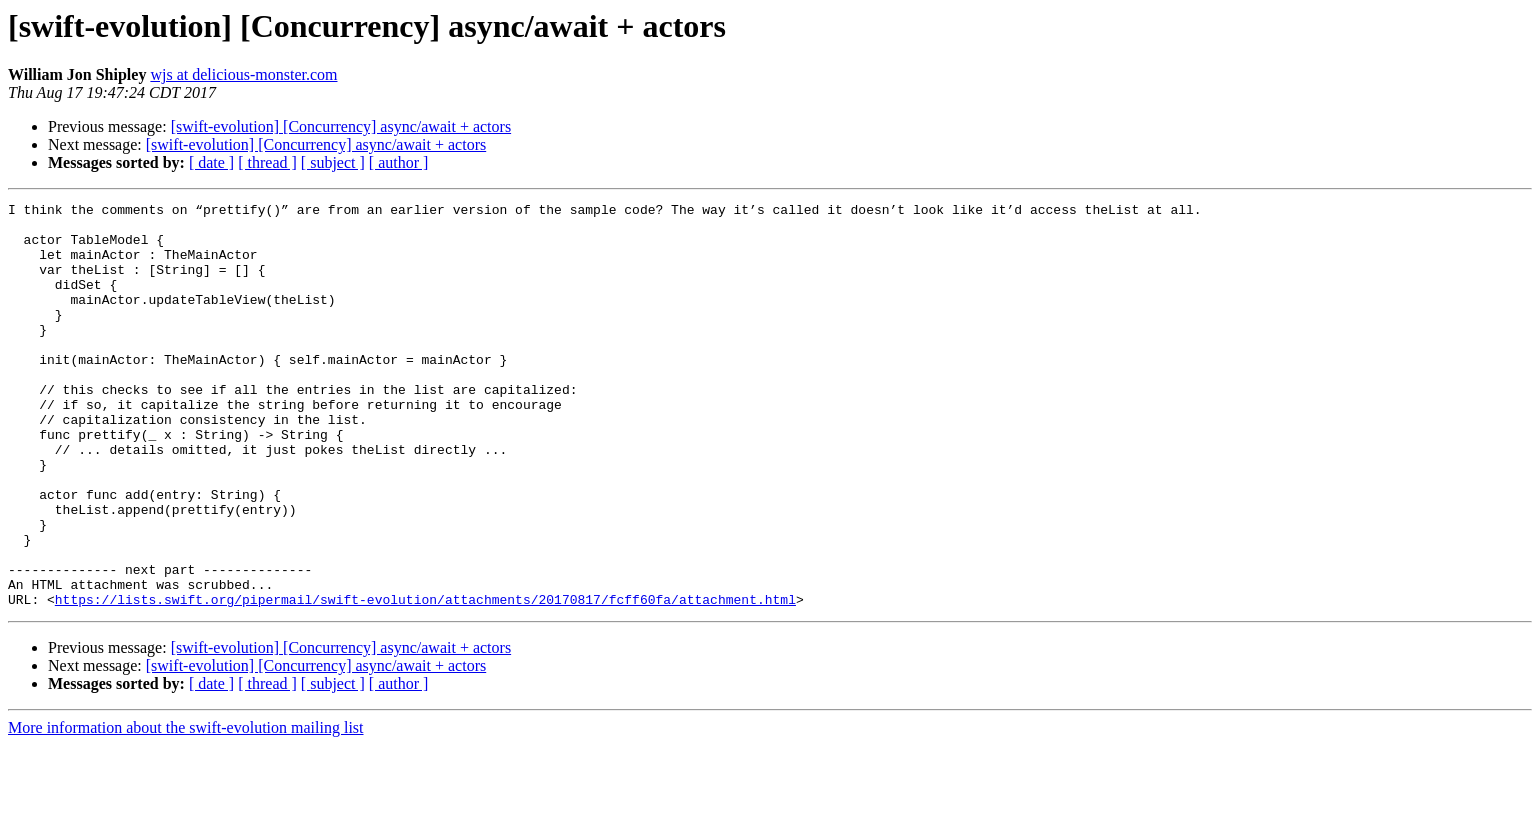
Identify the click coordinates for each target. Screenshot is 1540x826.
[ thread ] (267, 162)
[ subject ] (333, 162)
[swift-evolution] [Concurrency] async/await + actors (341, 126)
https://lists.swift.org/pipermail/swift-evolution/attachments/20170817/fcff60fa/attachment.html (425, 680)
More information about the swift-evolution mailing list (186, 808)
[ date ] (211, 162)
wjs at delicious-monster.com (243, 74)
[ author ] (399, 162)
